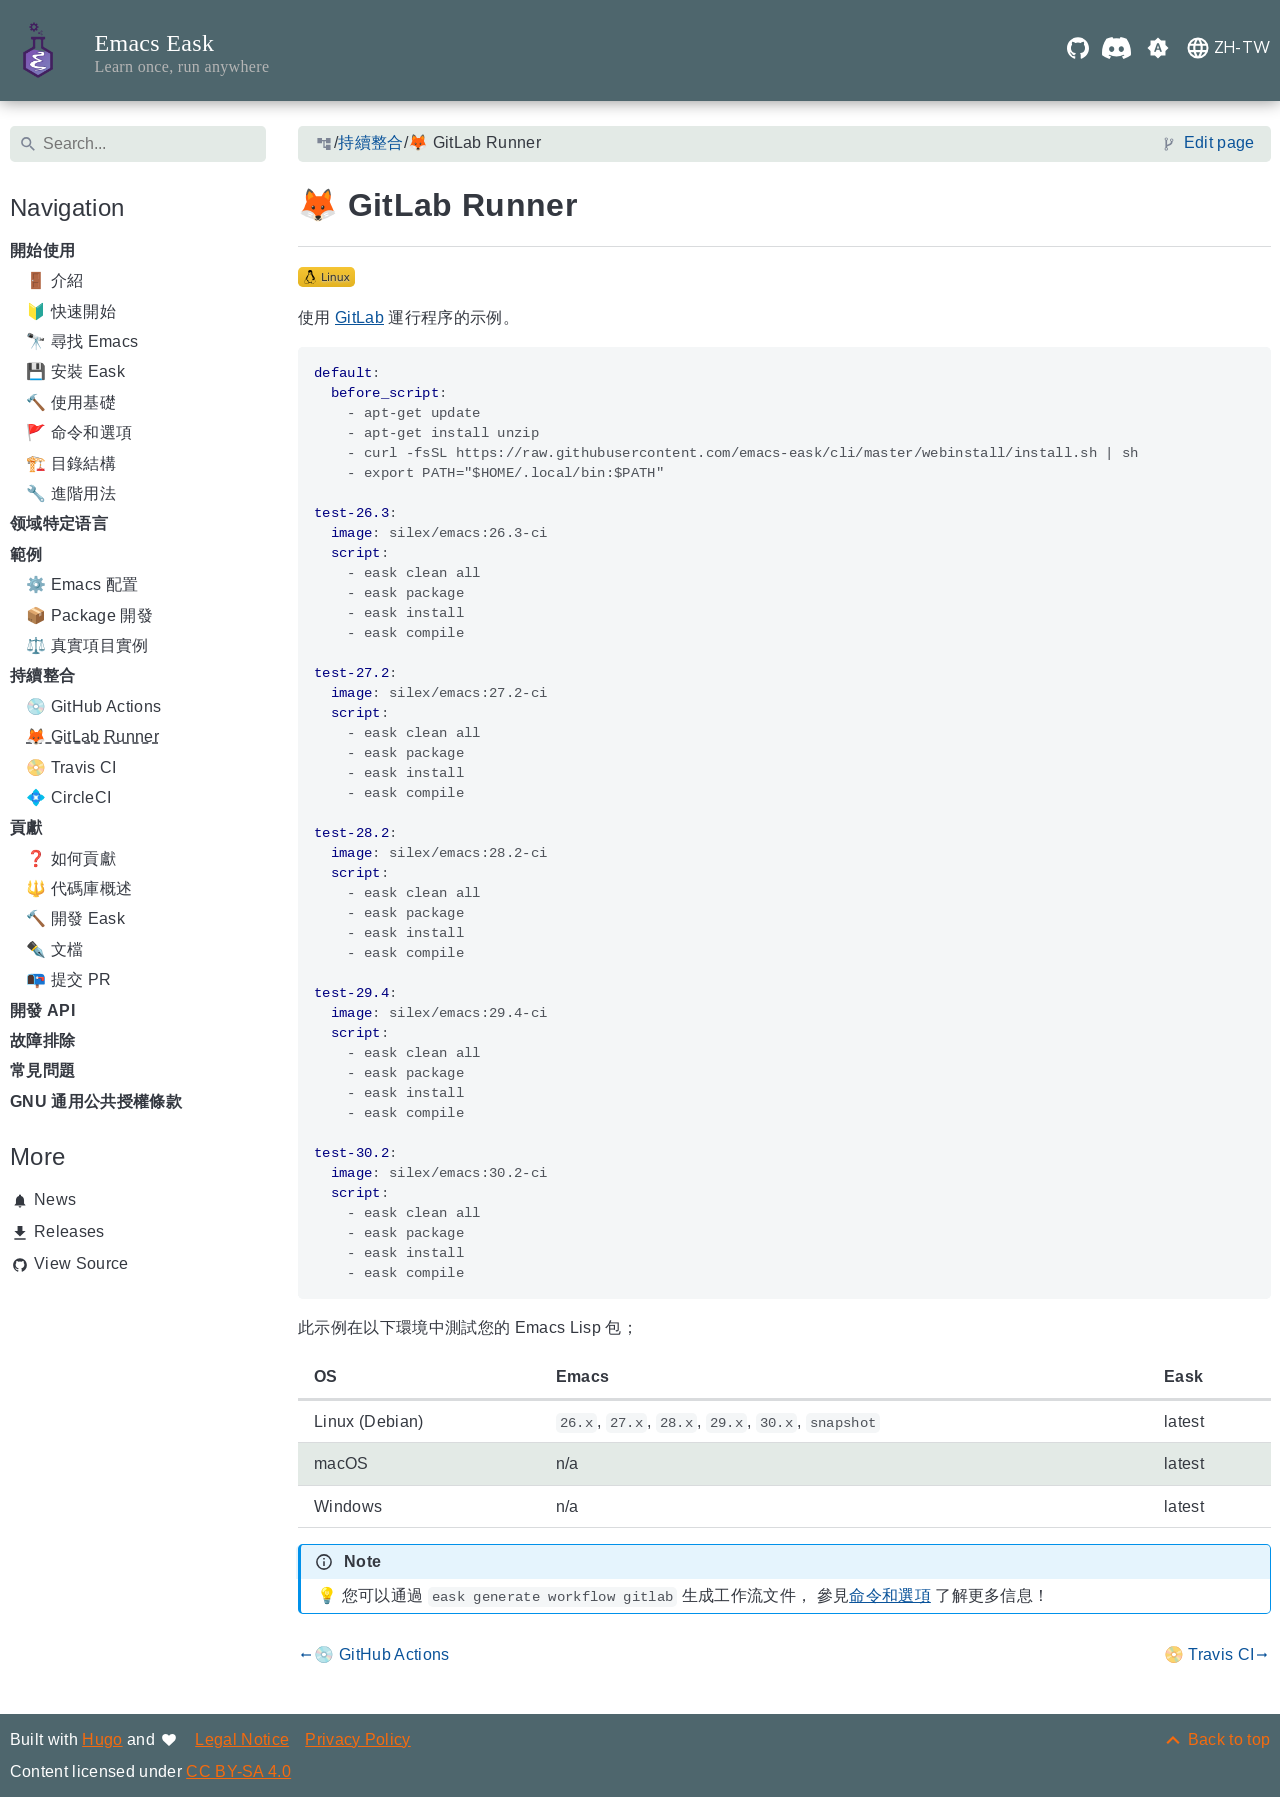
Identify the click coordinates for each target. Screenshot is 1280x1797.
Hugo (102, 1739)
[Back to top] (1216, 1739)
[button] (1158, 50)
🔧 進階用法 (71, 493)
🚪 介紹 (54, 281)
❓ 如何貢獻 (71, 858)
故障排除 (42, 1040)
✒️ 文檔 (54, 949)
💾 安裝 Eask (75, 372)
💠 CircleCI (68, 797)
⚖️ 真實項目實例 (87, 645)
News (55, 1199)
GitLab (359, 317)
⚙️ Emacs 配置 (82, 585)
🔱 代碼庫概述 (79, 888)
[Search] (138, 144)
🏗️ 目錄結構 (71, 463)
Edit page (1218, 143)
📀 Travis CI (71, 767)
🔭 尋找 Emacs (82, 341)
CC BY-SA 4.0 (238, 1771)
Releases (69, 1231)
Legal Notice (242, 1739)
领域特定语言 (59, 524)
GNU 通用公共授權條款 (96, 1101)
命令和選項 (890, 1595)
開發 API (42, 1010)
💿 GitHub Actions (93, 706)
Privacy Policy (358, 1739)
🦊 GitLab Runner (92, 737)
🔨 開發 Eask (75, 919)
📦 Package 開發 (89, 615)
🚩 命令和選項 (79, 433)
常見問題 (42, 1071)
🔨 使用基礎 (71, 402)
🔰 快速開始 (71, 311)
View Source (81, 1263)
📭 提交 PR (68, 980)
